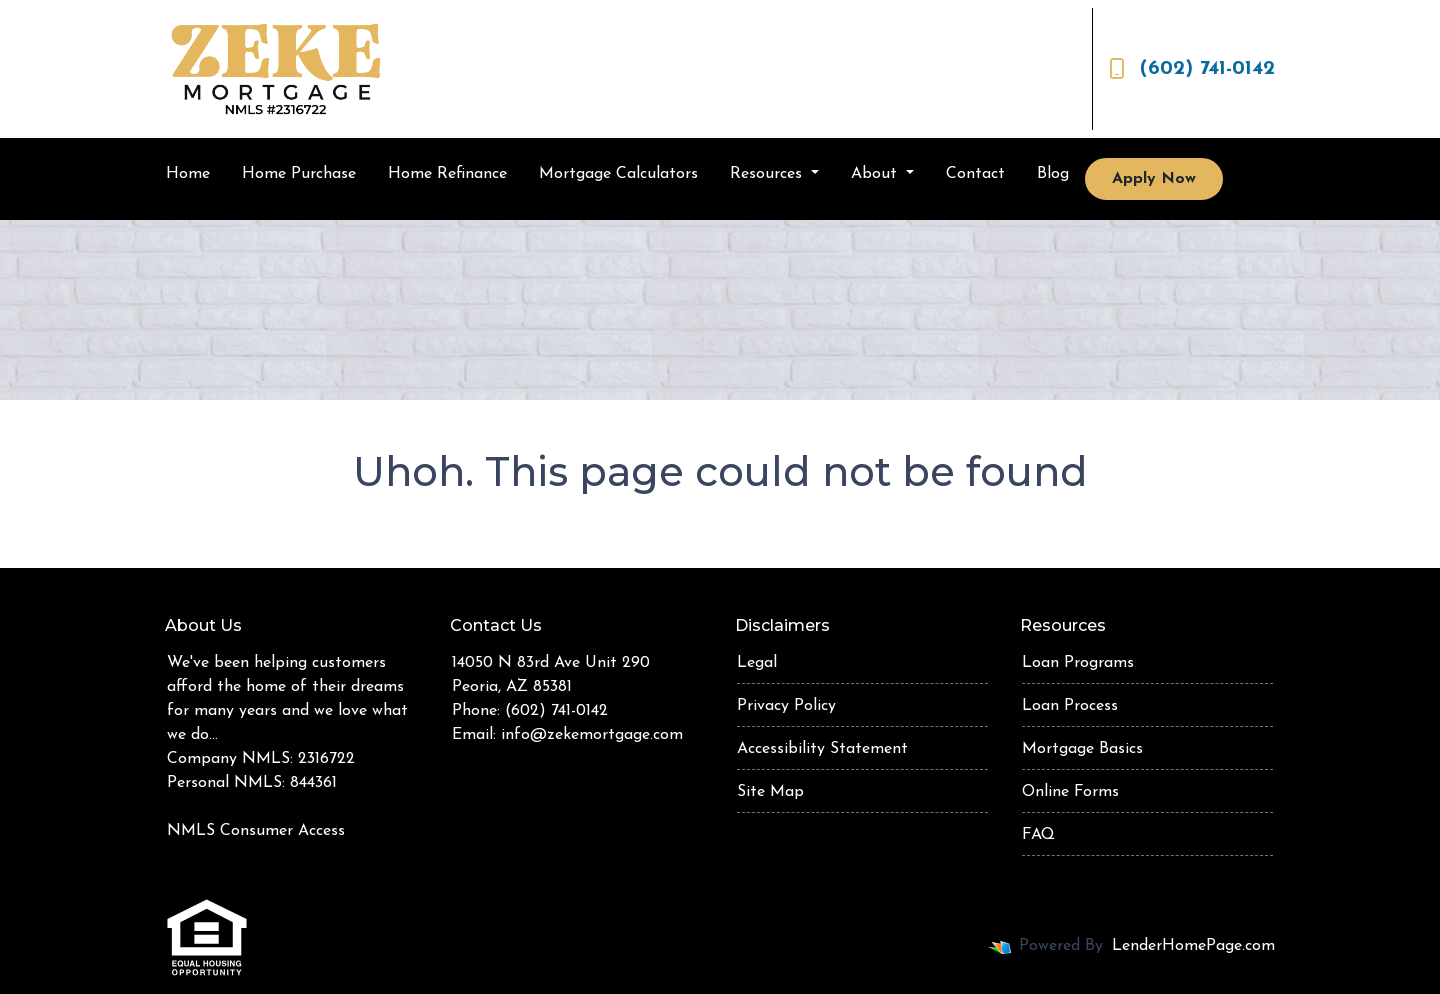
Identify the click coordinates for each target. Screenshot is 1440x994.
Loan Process (1070, 706)
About (876, 174)
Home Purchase (299, 174)
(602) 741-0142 (1192, 69)
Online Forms (1070, 792)
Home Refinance (447, 174)
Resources (768, 174)
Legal (757, 663)
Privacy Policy (786, 706)
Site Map (770, 792)
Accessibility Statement (822, 749)
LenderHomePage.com (1193, 946)
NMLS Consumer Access (256, 831)
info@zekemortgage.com (592, 735)
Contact (975, 174)
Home (188, 174)
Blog (1053, 174)
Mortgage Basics (1082, 749)
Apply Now (1154, 179)
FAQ (1038, 835)
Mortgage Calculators (618, 174)
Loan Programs (1078, 663)
